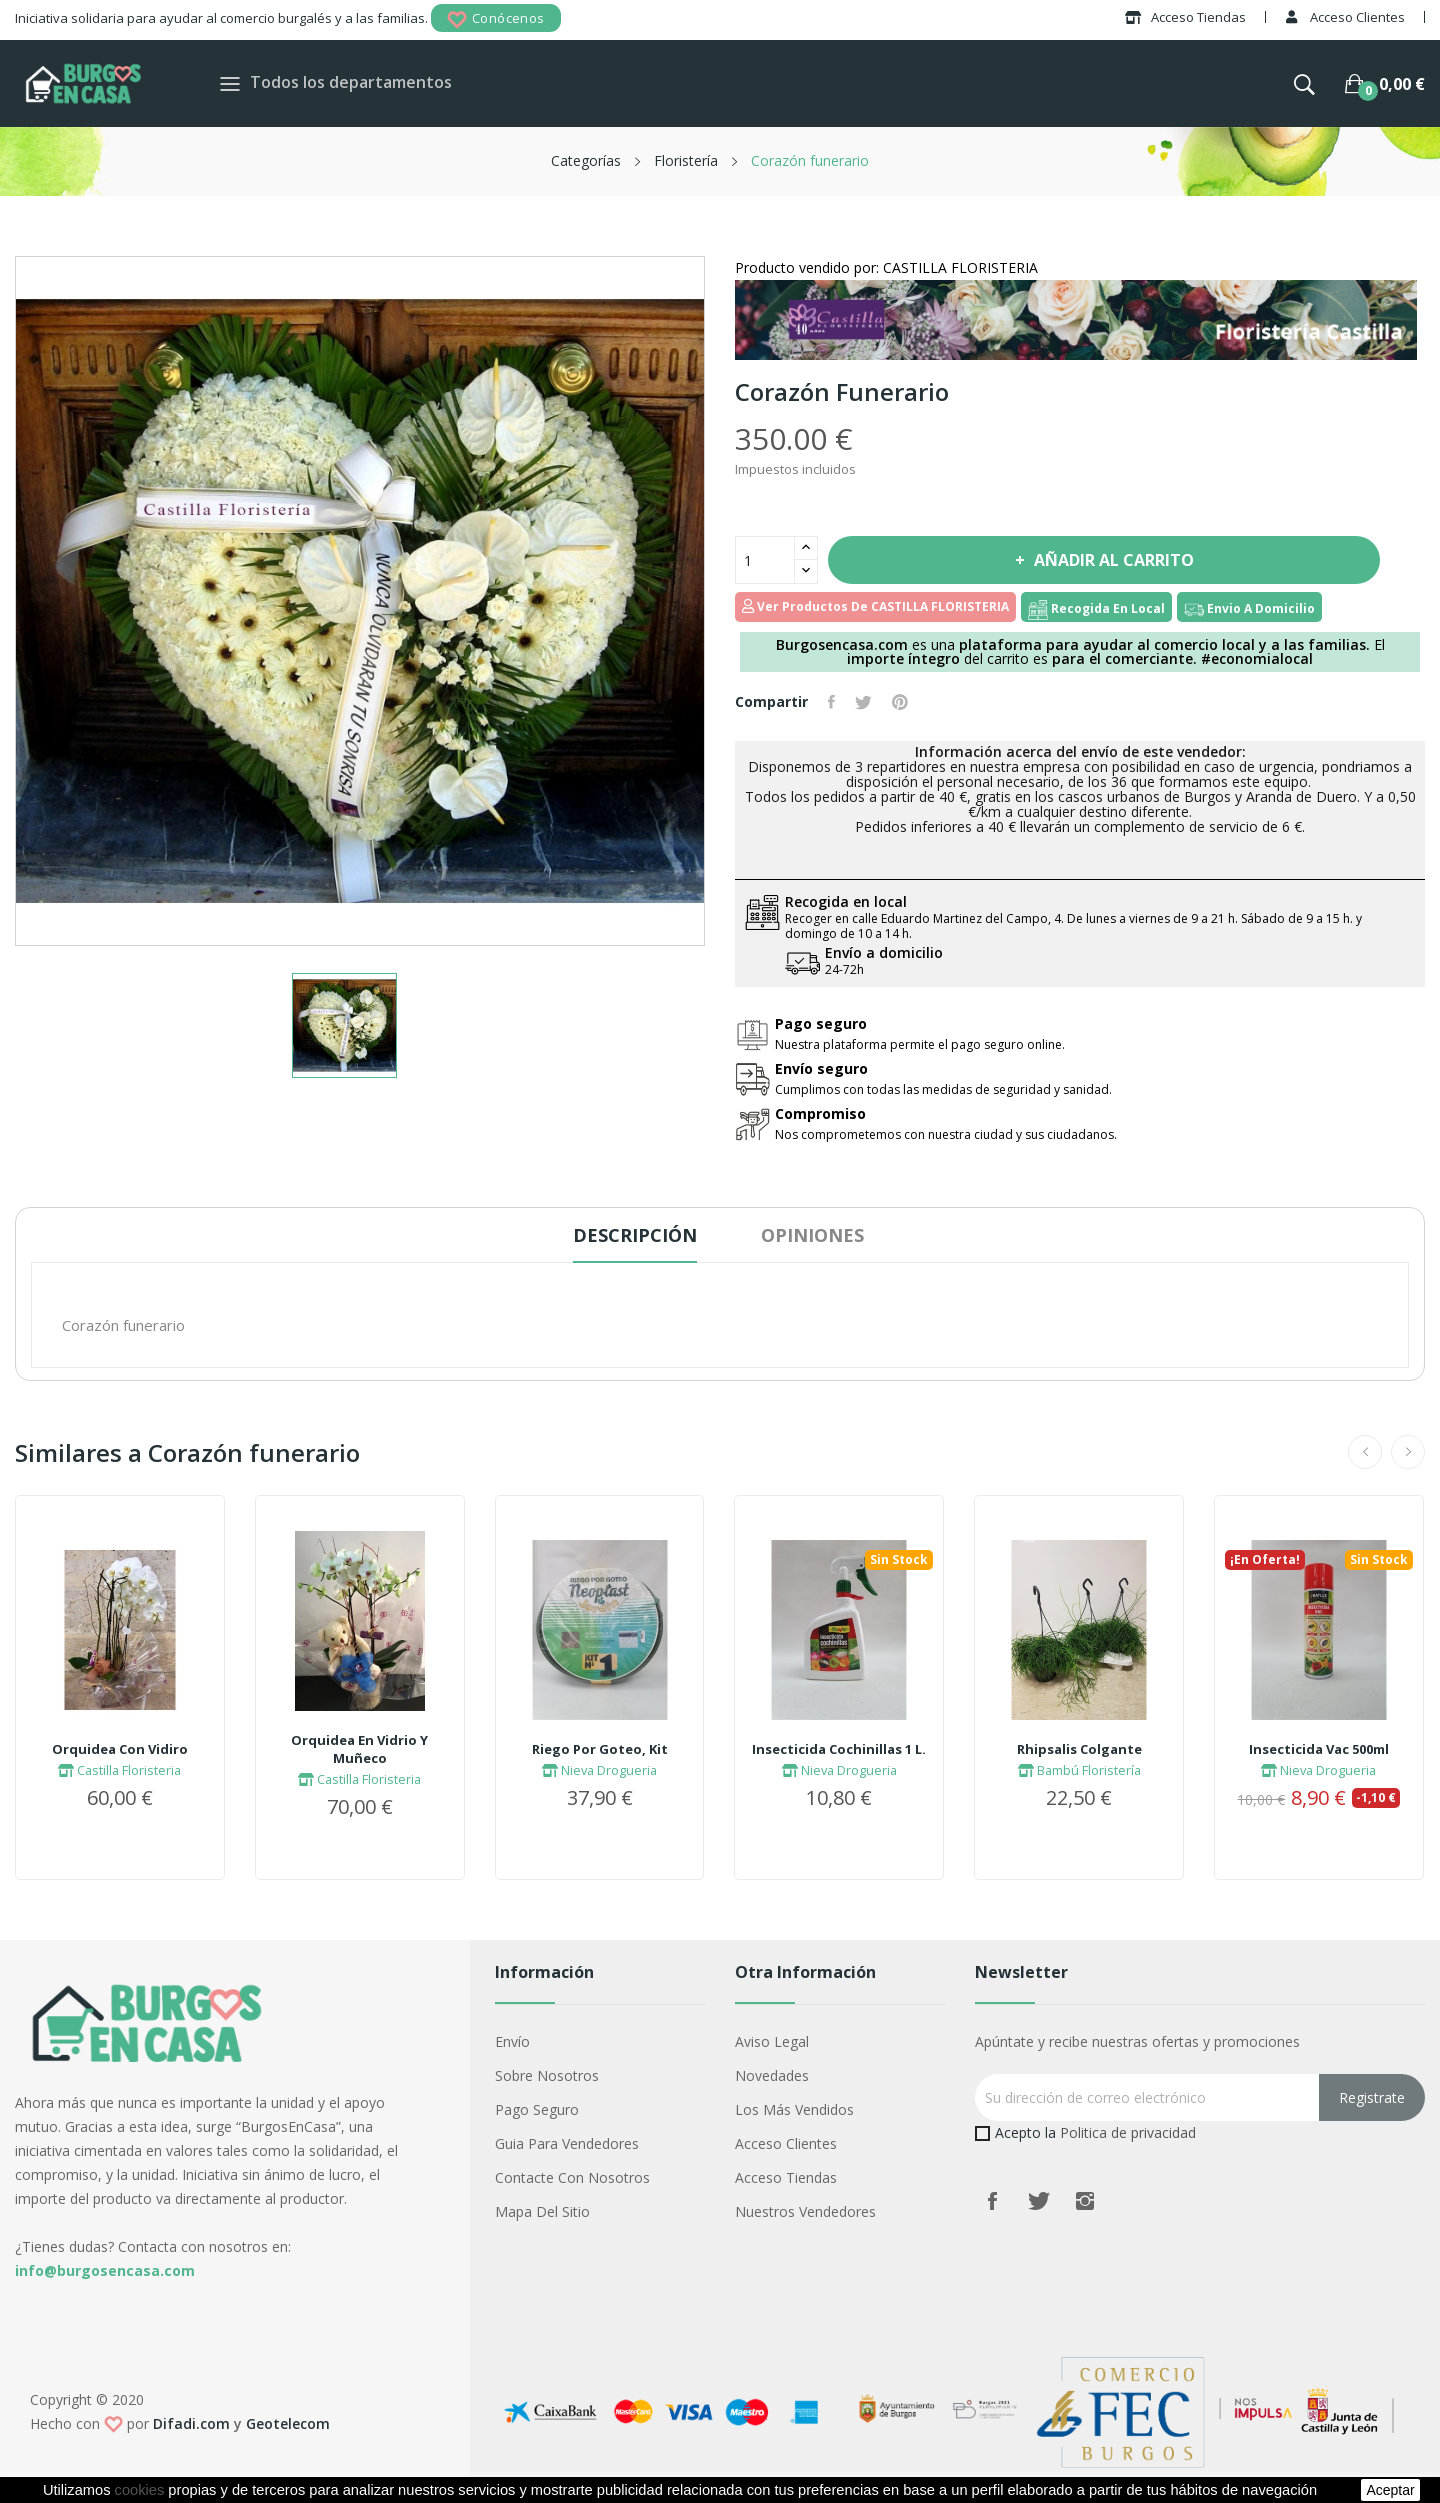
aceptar (1390, 2490)
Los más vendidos (794, 2109)
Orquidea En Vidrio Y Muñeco (359, 1749)
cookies (140, 2490)
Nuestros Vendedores (805, 2211)
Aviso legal (772, 2041)
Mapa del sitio (542, 2211)
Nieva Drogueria (599, 1770)
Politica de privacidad (1128, 2132)
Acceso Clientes (786, 2143)
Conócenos (496, 19)
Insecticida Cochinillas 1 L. (839, 1749)
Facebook (993, 2201)
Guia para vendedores (567, 2143)
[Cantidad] (765, 560)
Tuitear (863, 702)
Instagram (1085, 2201)
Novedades (772, 2075)
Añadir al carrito (1112, 560)
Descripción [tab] (635, 1235)
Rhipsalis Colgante (1079, 1749)
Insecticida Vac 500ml (1319, 1749)
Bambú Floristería (1079, 1770)
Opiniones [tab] (812, 1235)
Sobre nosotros (547, 2075)
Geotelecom (288, 2423)
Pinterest (900, 702)
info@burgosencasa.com (105, 2270)
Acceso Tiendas (786, 2177)
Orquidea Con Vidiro (120, 1749)
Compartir (831, 702)
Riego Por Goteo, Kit (600, 1749)
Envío (512, 2041)
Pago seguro (537, 2109)
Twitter (1039, 2201)
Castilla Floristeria (119, 1770)
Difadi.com (191, 2423)
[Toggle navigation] (230, 83)
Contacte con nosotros (572, 2177)
